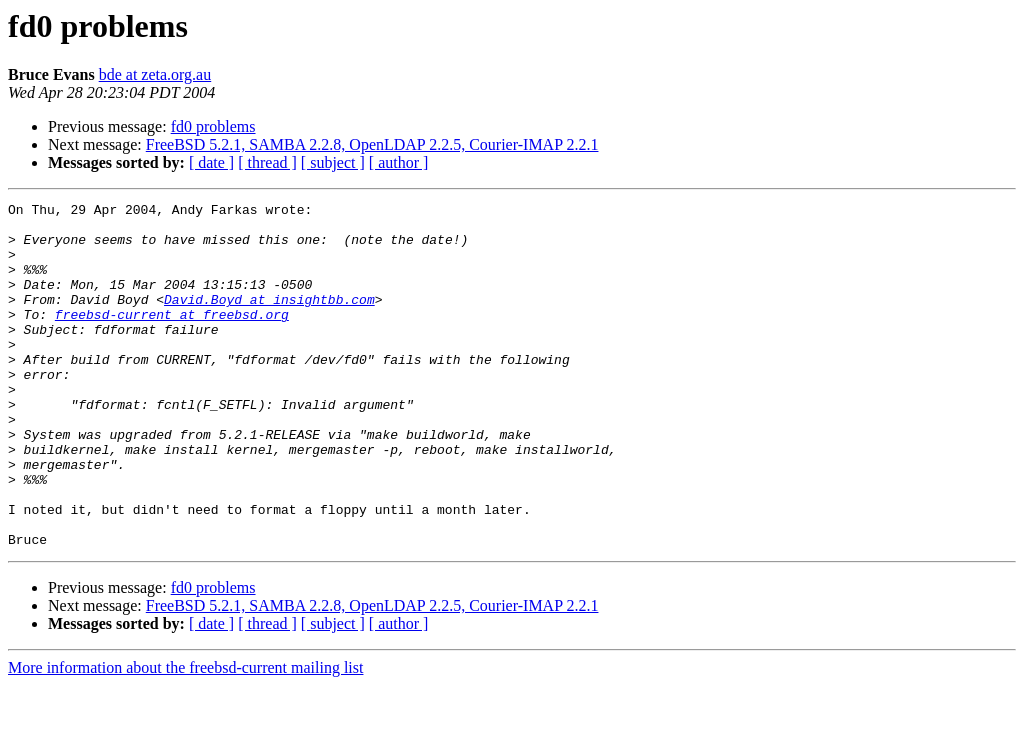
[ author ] (399, 162)
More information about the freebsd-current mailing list (185, 736)
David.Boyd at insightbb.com (269, 320)
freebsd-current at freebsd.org (172, 338)
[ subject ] (333, 162)
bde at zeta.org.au (155, 74)
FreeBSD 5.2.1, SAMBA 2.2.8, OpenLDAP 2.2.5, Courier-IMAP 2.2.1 (372, 144)
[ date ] (211, 162)
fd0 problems (213, 126)
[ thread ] (267, 162)
